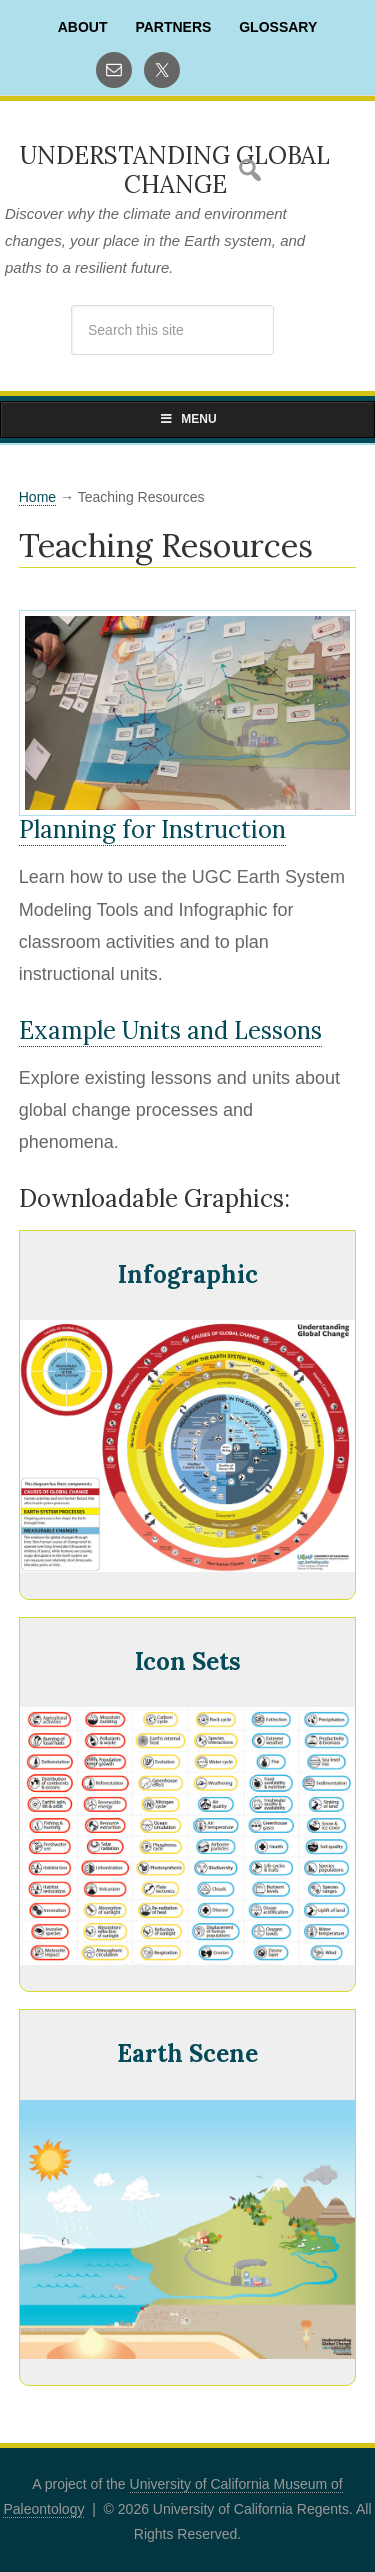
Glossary (278, 27)
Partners (173, 27)
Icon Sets (188, 1661)
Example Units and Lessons (170, 1030)
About (83, 27)
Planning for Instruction (152, 829)
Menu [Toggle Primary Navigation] (187, 419)
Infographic (188, 1274)
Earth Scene (187, 2053)
